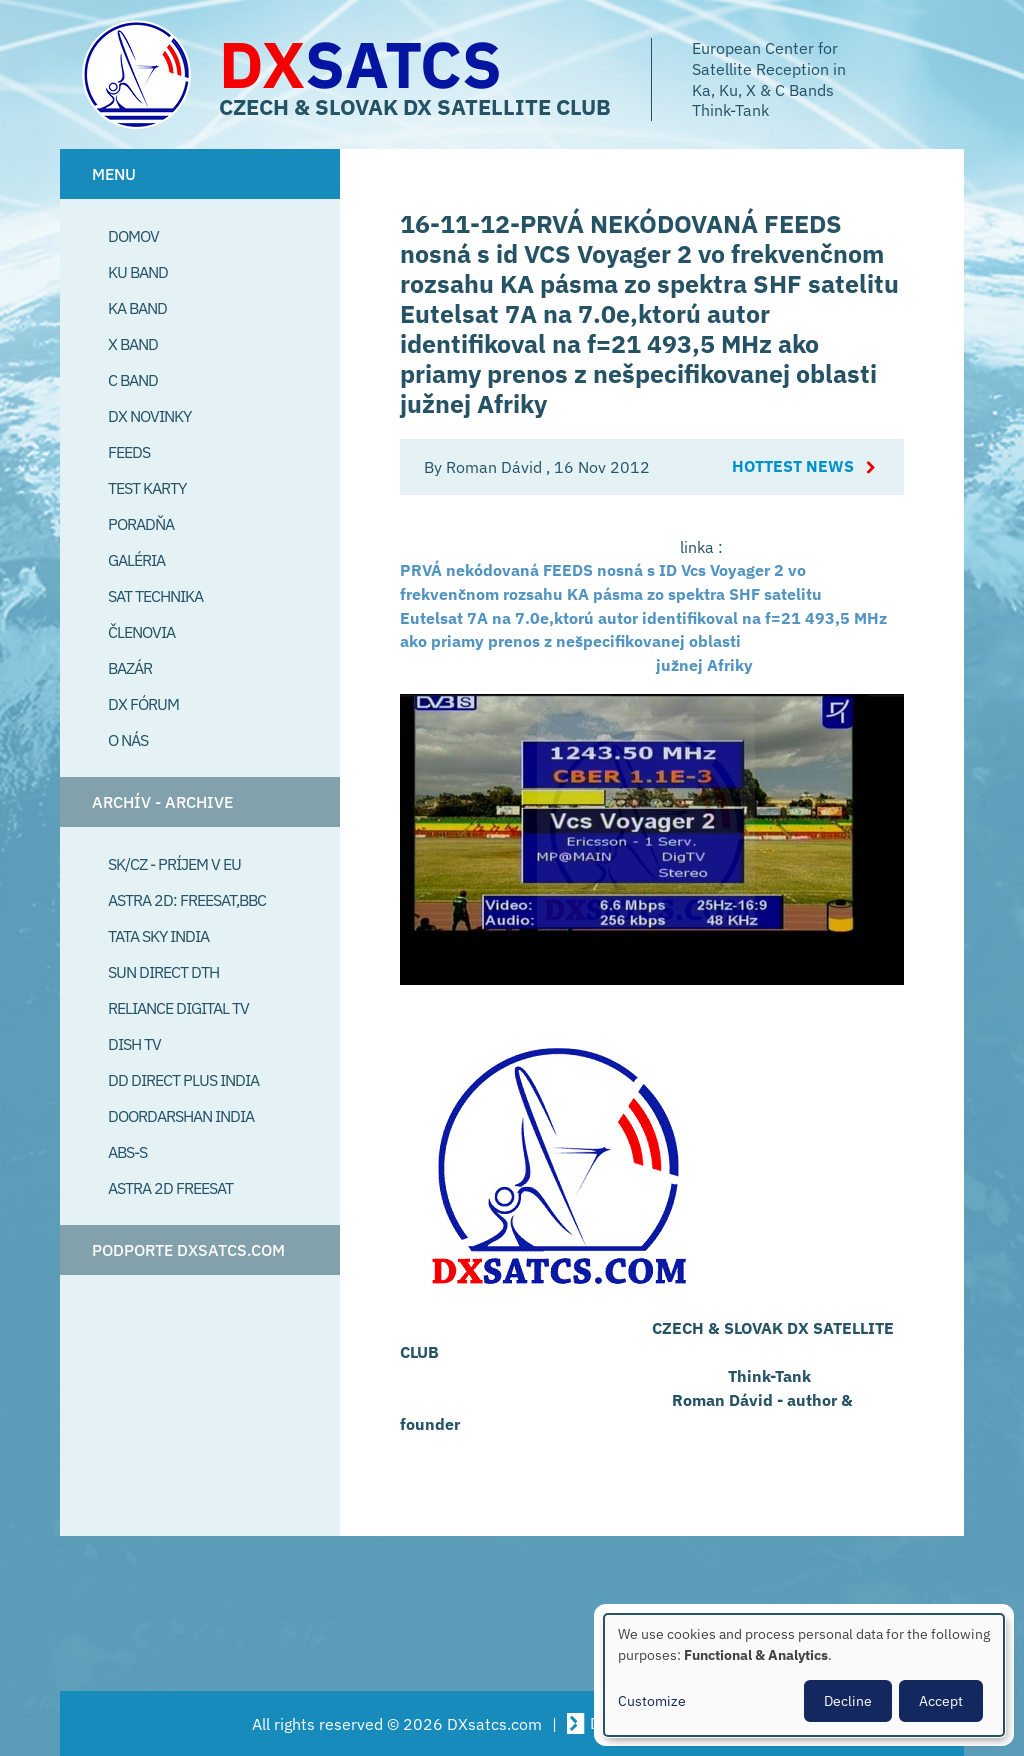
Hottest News (793, 467)
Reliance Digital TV (178, 1008)
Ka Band (137, 308)
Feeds (129, 452)
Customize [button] (652, 1701)
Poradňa (141, 524)
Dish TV (134, 1044)
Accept (941, 1701)
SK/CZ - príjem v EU (174, 864)
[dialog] (804, 1675)
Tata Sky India (158, 936)
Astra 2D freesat (170, 1188)
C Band (133, 380)
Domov (133, 236)
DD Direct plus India (183, 1080)
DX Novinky (149, 416)
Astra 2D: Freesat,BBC (187, 900)
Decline (848, 1701)
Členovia (141, 632)
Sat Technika (155, 596)
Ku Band (138, 272)
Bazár (130, 668)
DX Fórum (143, 704)
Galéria (136, 560)
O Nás (128, 740)
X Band (133, 344)
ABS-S (127, 1152)
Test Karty (147, 488)
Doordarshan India (181, 1116)
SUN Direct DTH (163, 972)
